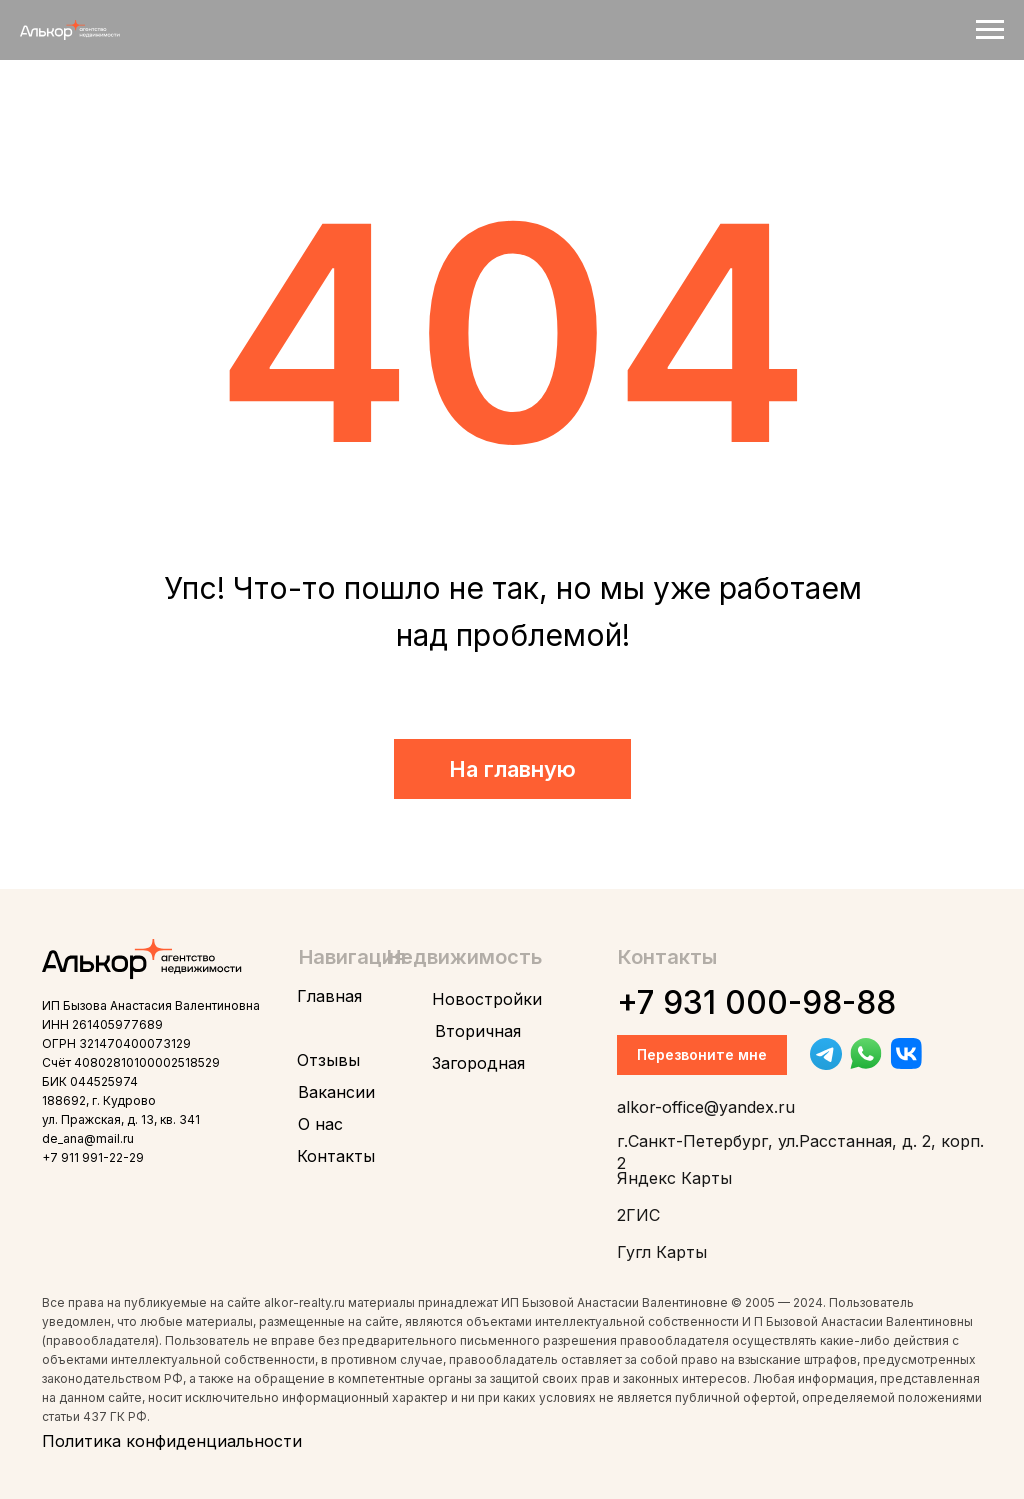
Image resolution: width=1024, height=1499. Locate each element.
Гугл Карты (662, 1252)
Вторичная (478, 1031)
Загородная (478, 1063)
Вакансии (336, 1092)
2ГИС (638, 1215)
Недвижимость (464, 957)
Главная (329, 996)
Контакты (336, 1156)
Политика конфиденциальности (172, 1441)
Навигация (352, 957)
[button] (702, 1055)
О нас (320, 1124)
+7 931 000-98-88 (756, 1002)
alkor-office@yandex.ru (706, 1107)
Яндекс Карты (674, 1178)
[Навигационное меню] (990, 30)
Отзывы (328, 1060)
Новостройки (487, 999)
